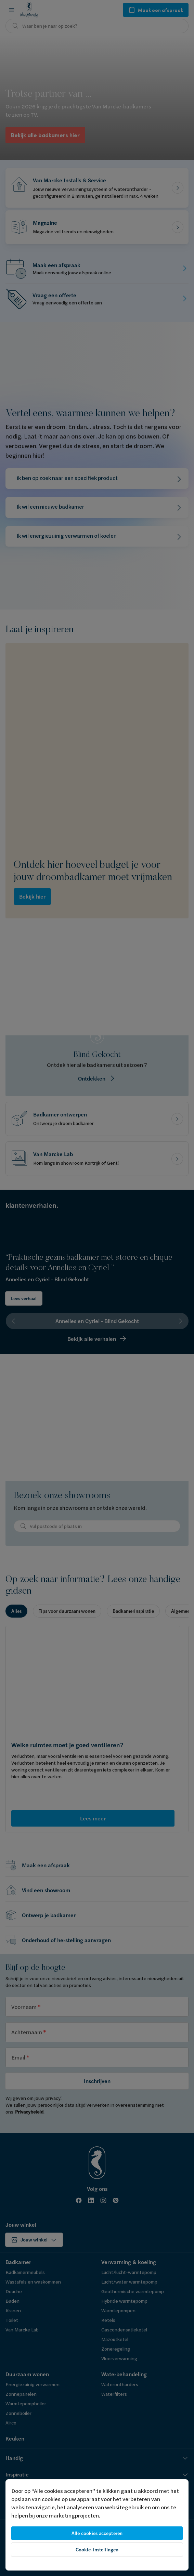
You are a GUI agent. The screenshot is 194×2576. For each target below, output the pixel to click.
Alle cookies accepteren (97, 2533)
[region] (97, 2525)
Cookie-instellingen (97, 2549)
